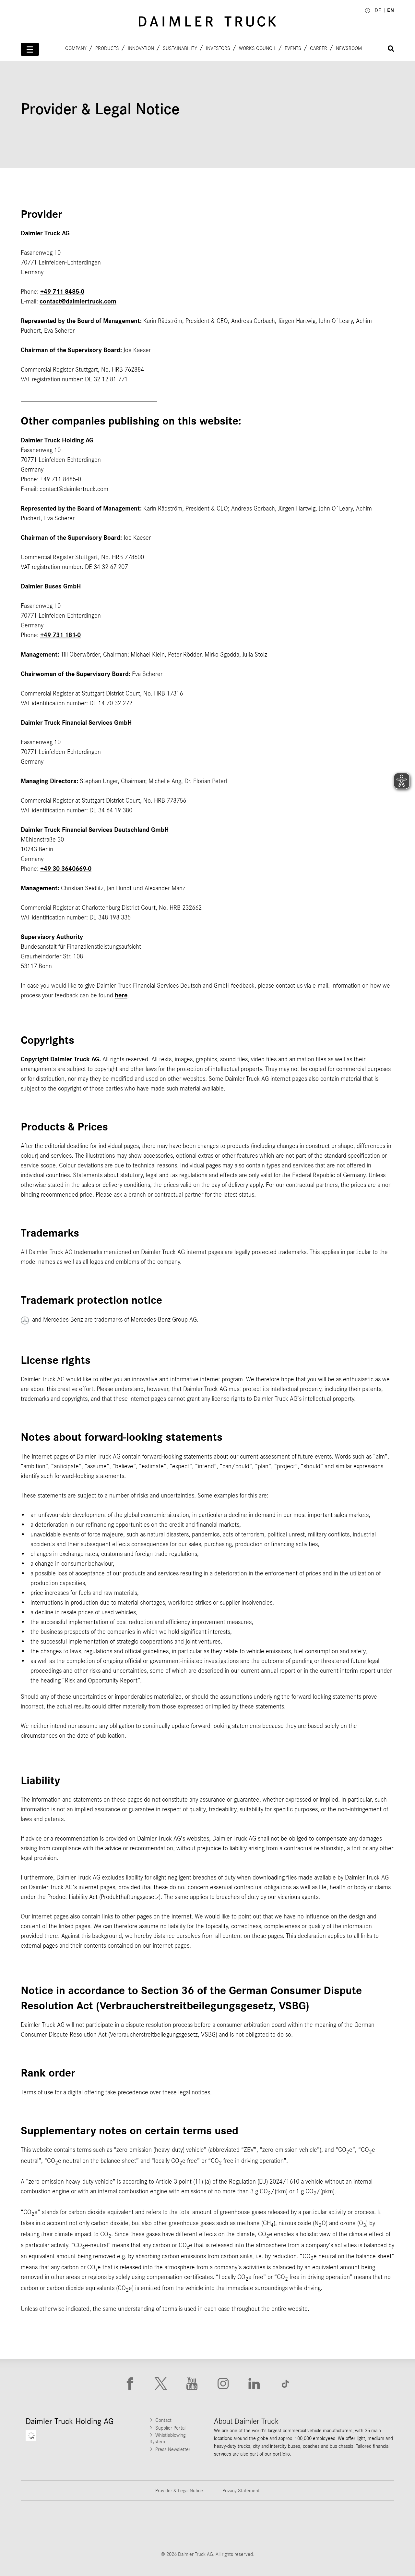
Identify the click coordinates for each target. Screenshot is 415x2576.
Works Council (257, 48)
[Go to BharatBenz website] (305, 2525)
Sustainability (180, 48)
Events (293, 48)
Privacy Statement (241, 2490)
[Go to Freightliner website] (45, 2525)
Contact (163, 2420)
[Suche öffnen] (391, 48)
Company (76, 48)
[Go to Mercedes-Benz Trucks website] (240, 2525)
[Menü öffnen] (30, 49)
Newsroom (349, 48)
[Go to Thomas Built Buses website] (110, 2525)
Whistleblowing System (167, 2438)
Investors (218, 48)
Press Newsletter (172, 2449)
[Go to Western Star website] (175, 2525)
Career (318, 48)
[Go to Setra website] (370, 2525)
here (121, 995)
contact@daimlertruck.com (78, 301)
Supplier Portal (170, 2428)
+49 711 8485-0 (62, 292)
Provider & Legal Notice (179, 2490)
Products (107, 48)
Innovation (141, 48)
